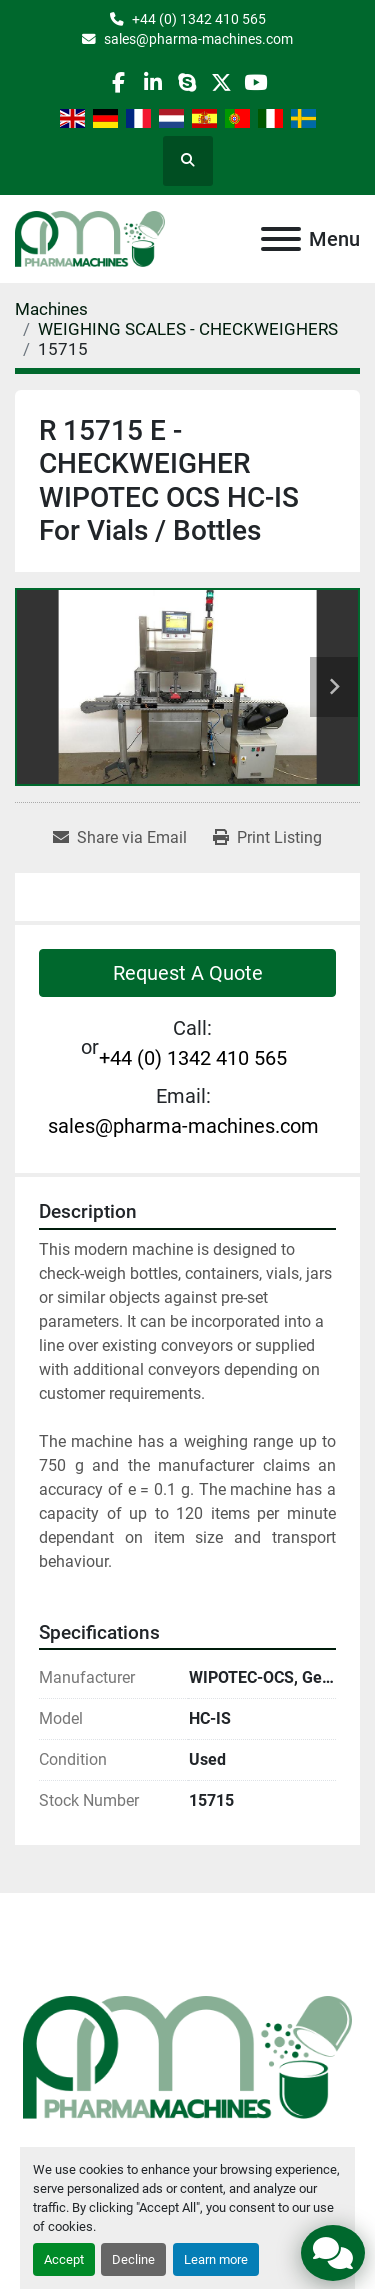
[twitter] (221, 82)
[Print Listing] (267, 838)
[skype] (186, 82)
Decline (133, 2259)
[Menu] (281, 239)
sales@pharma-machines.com (198, 39)
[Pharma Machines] (187, 2056)
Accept (64, 2259)
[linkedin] (152, 82)
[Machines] (51, 309)
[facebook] (118, 82)
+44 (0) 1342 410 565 (199, 19)
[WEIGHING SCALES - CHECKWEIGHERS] (188, 329)
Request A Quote (188, 973)
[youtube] (255, 82)
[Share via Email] (120, 838)
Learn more (216, 2259)
